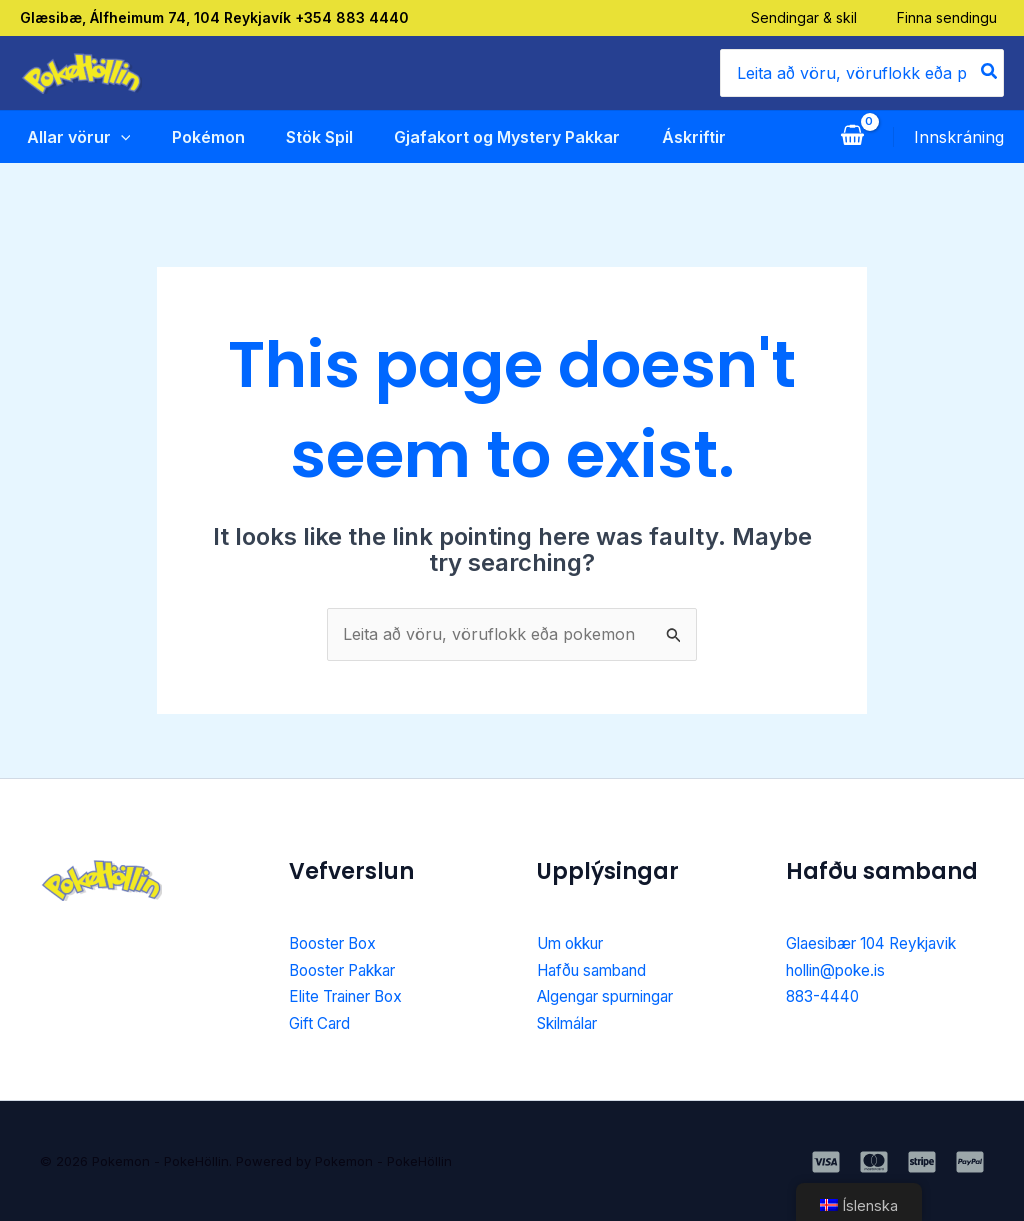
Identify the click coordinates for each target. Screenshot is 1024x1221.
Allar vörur (72, 137)
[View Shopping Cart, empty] (852, 137)
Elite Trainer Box (352, 996)
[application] (114, 137)
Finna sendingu (954, 17)
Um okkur (575, 943)
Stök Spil (314, 137)
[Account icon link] (959, 137)
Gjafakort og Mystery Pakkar (503, 137)
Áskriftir (690, 137)
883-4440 (825, 996)
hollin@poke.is (840, 970)
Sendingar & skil (811, 17)
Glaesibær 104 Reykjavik (878, 943)
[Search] (990, 73)
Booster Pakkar (348, 970)
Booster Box (336, 943)
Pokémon (202, 137)
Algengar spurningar (615, 996)
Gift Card (322, 1023)
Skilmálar (572, 1023)
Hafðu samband (597, 970)
